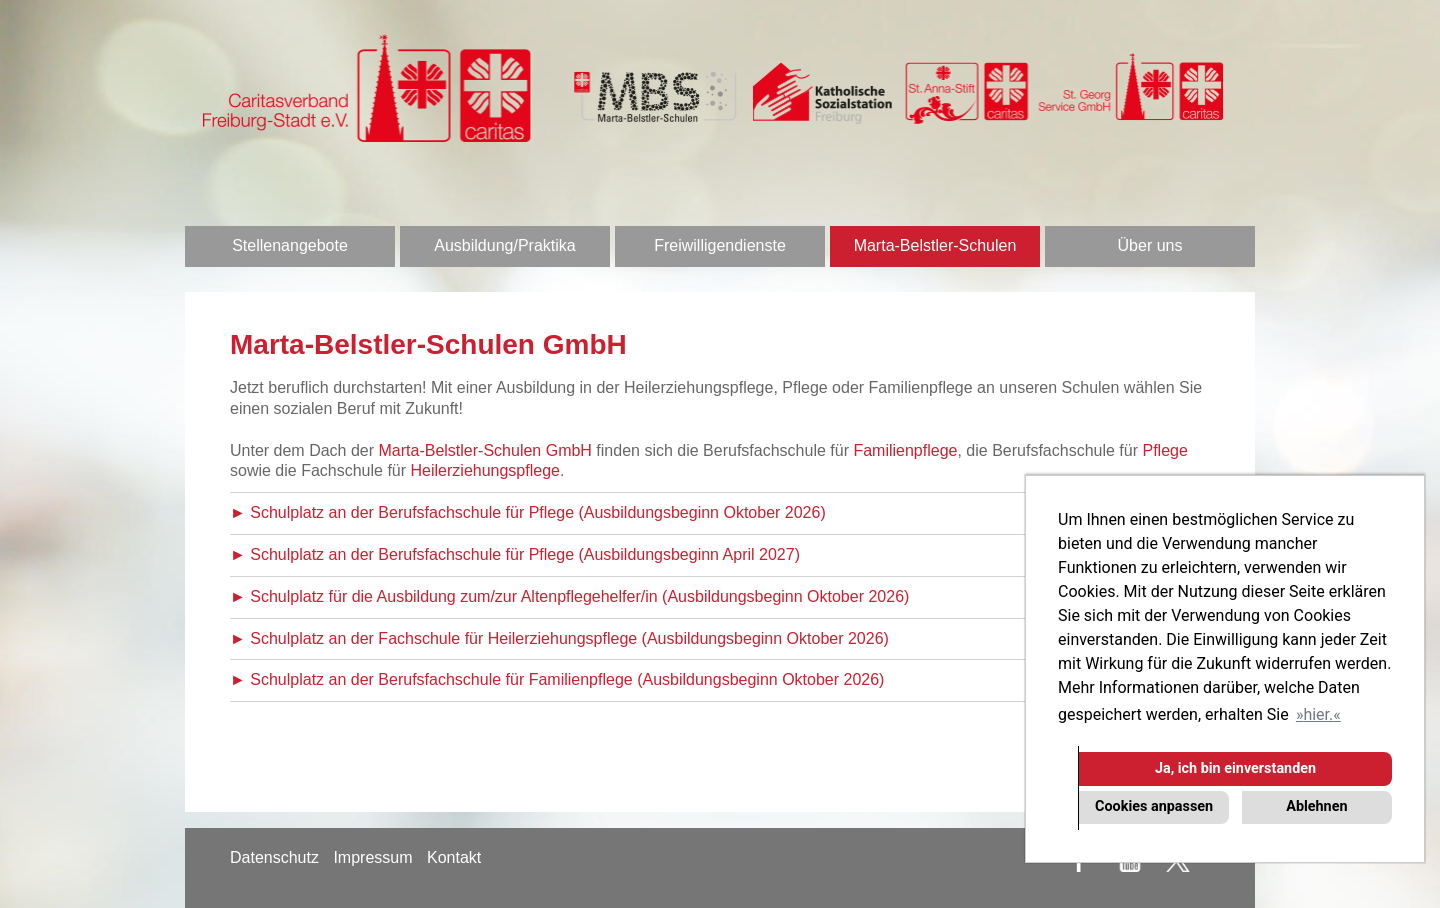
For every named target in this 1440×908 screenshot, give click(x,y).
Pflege (1164, 450)
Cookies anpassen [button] (1154, 806)
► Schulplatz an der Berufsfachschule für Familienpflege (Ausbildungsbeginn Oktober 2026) (557, 679)
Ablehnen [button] (1316, 806)
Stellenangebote (290, 245)
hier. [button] (1318, 714)
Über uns (1150, 245)
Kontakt (454, 857)
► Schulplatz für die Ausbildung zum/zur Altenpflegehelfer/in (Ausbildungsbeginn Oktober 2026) (569, 596)
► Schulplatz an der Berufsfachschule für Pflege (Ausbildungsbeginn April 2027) (515, 554)
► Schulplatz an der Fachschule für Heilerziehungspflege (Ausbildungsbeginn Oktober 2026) (559, 638)
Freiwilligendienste (720, 245)
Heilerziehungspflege (485, 470)
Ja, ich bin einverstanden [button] (1235, 768)
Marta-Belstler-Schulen (935, 245)
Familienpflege (905, 450)
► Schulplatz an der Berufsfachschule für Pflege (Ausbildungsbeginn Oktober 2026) (528, 512)
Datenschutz (274, 857)
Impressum (372, 857)
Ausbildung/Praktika (504, 245)
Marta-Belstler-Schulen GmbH (485, 450)
